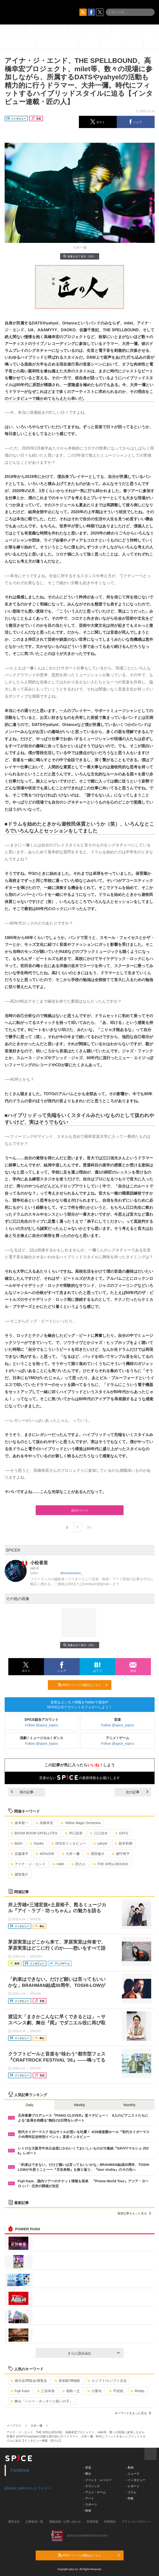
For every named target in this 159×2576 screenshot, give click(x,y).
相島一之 (71, 2391)
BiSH (16, 1843)
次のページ (79, 1510)
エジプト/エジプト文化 (107, 2381)
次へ (90, 1527)
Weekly (79, 2105)
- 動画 (130, 2467)
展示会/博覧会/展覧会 (29, 2381)
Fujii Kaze (20, 2391)
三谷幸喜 (46, 2391)
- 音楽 (87, 2467)
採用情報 (92, 2521)
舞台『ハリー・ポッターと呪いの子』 (42, 2401)
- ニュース (132, 2473)
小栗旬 (94, 2391)
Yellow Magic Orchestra (81, 1823)
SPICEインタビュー (68, 1843)
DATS (121, 1833)
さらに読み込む (94, 2353)
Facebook (20, 2470)
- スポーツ (90, 2504)
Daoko (36, 1843)
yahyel (100, 1843)
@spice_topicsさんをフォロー (28, 2488)
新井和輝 (123, 1843)
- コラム (131, 2492)
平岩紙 (116, 2391)
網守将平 (121, 1854)
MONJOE (44, 1854)
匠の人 (78, 1864)
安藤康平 (19, 1854)
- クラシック (92, 2486)
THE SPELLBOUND (110, 1864)
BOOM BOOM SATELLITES (34, 1833)
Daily (29, 2105)
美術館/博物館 (67, 2381)
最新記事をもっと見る (134, 2213)
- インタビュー (135, 2480)
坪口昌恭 (74, 1833)
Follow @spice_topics (41, 1725)
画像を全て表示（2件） (79, 256)
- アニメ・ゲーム (95, 2492)
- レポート (132, 2486)
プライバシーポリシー (136, 2521)
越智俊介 (19, 1874)
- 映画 (87, 2510)
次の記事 (137, 1792)
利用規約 (110, 2521)
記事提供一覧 (34, 2521)
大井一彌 (70, 1854)
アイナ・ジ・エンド (28, 1864)
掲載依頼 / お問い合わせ (65, 2521)
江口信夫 (99, 1833)
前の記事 (22, 1792)
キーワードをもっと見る (133, 2413)
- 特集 (130, 2498)
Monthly (130, 2105)
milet (58, 1864)
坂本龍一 (19, 1823)
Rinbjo (137, 2391)
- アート (89, 2498)
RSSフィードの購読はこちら (82, 1685)
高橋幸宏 (44, 1823)
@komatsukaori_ (71, 1573)
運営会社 (14, 2521)
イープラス (14, 2425)
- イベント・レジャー (98, 2480)
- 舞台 (87, 2473)
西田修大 (96, 1854)
